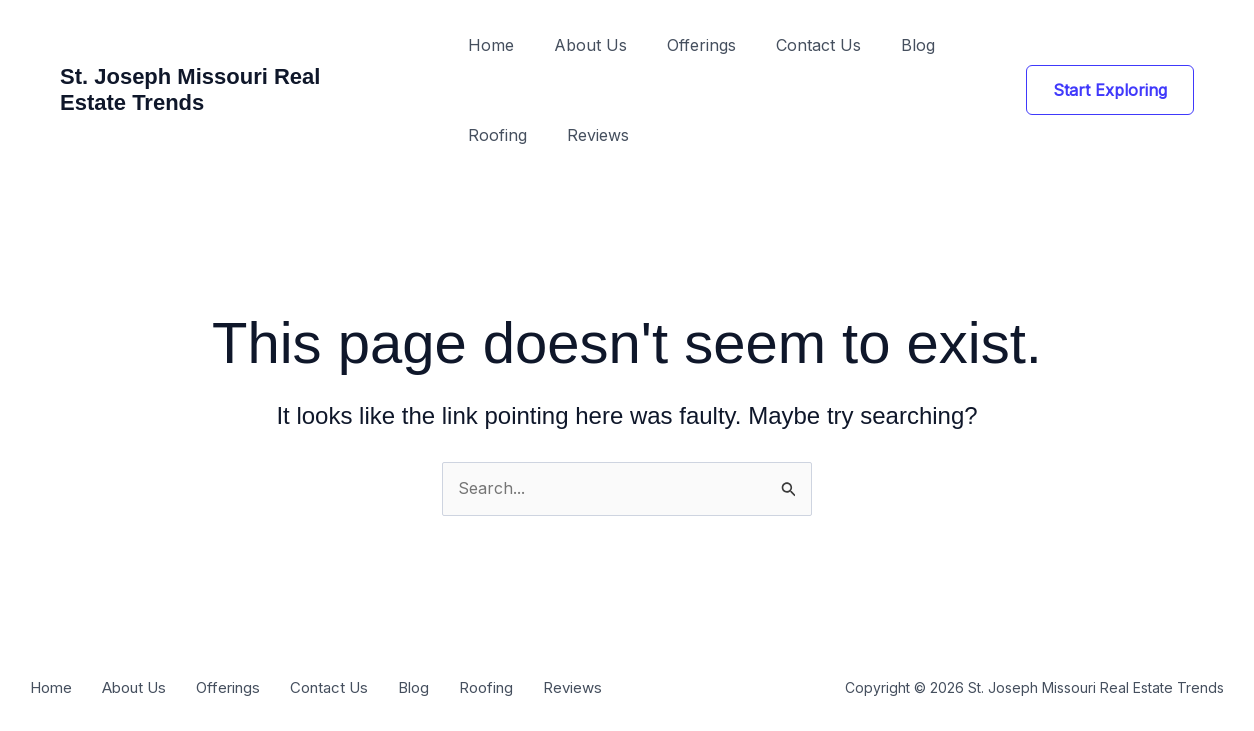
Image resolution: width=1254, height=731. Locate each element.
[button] (1110, 90)
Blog (918, 45)
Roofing (497, 135)
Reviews (598, 135)
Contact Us (818, 45)
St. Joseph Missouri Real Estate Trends (190, 89)
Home (491, 45)
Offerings (701, 45)
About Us (590, 45)
